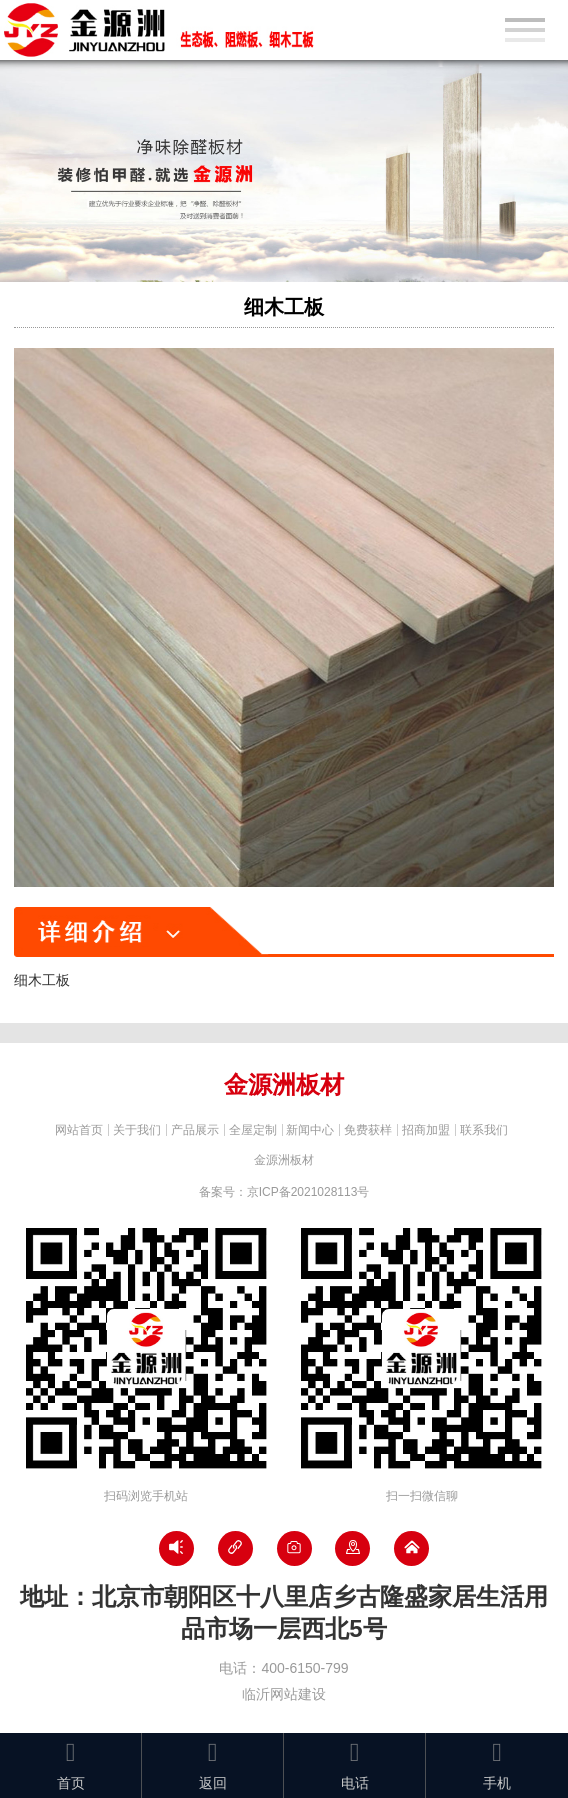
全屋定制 (253, 1130)
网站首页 (79, 1130)
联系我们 (484, 1130)
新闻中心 (310, 1130)
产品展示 (195, 1130)
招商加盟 (426, 1130)
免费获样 (368, 1130)
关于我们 (137, 1130)
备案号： (284, 1192)
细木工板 (284, 307)
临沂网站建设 (284, 1694)
